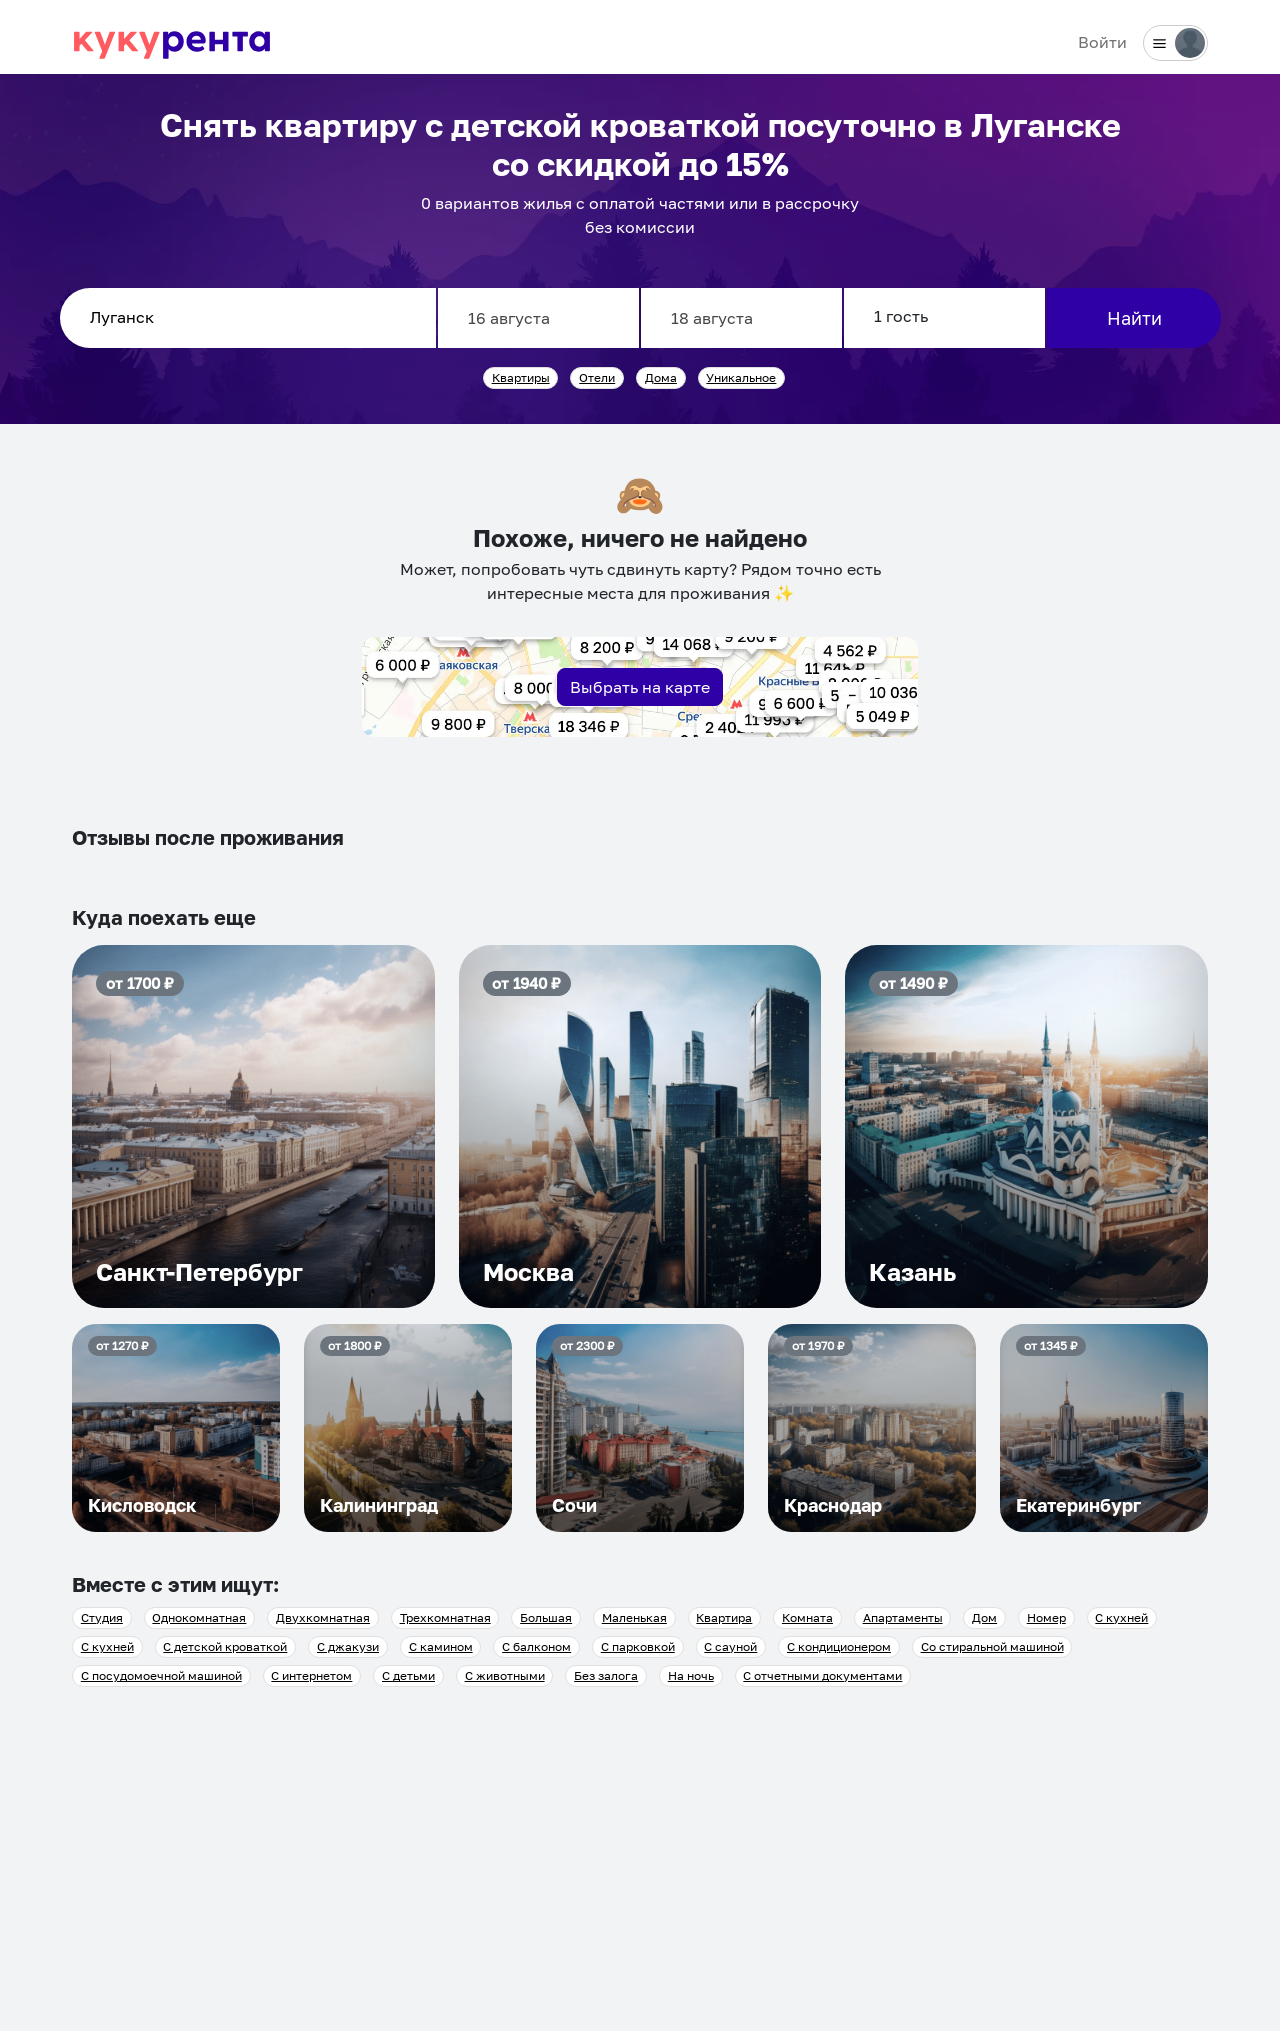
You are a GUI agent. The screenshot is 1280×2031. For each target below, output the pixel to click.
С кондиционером (839, 1646)
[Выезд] (741, 318)
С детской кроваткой (225, 1646)
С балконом (536, 1646)
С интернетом (311, 1675)
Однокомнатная (199, 1617)
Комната (807, 1617)
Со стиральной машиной (992, 1646)
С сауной (730, 1646)
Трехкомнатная (445, 1617)
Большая (546, 1617)
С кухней (1121, 1617)
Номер (1046, 1617)
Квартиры (521, 377)
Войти (1102, 42)
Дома (661, 377)
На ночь (691, 1675)
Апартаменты (903, 1617)
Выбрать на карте (640, 687)
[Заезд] (538, 318)
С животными (505, 1675)
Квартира (724, 1617)
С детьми (408, 1675)
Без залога (606, 1675)
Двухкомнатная (323, 1617)
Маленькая (634, 1617)
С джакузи (348, 1646)
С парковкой (638, 1646)
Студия (102, 1617)
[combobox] (248, 318)
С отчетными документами (822, 1675)
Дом (984, 1617)
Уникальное (741, 377)
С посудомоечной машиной (161, 1675)
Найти (1134, 318)
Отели (597, 377)
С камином (441, 1646)
